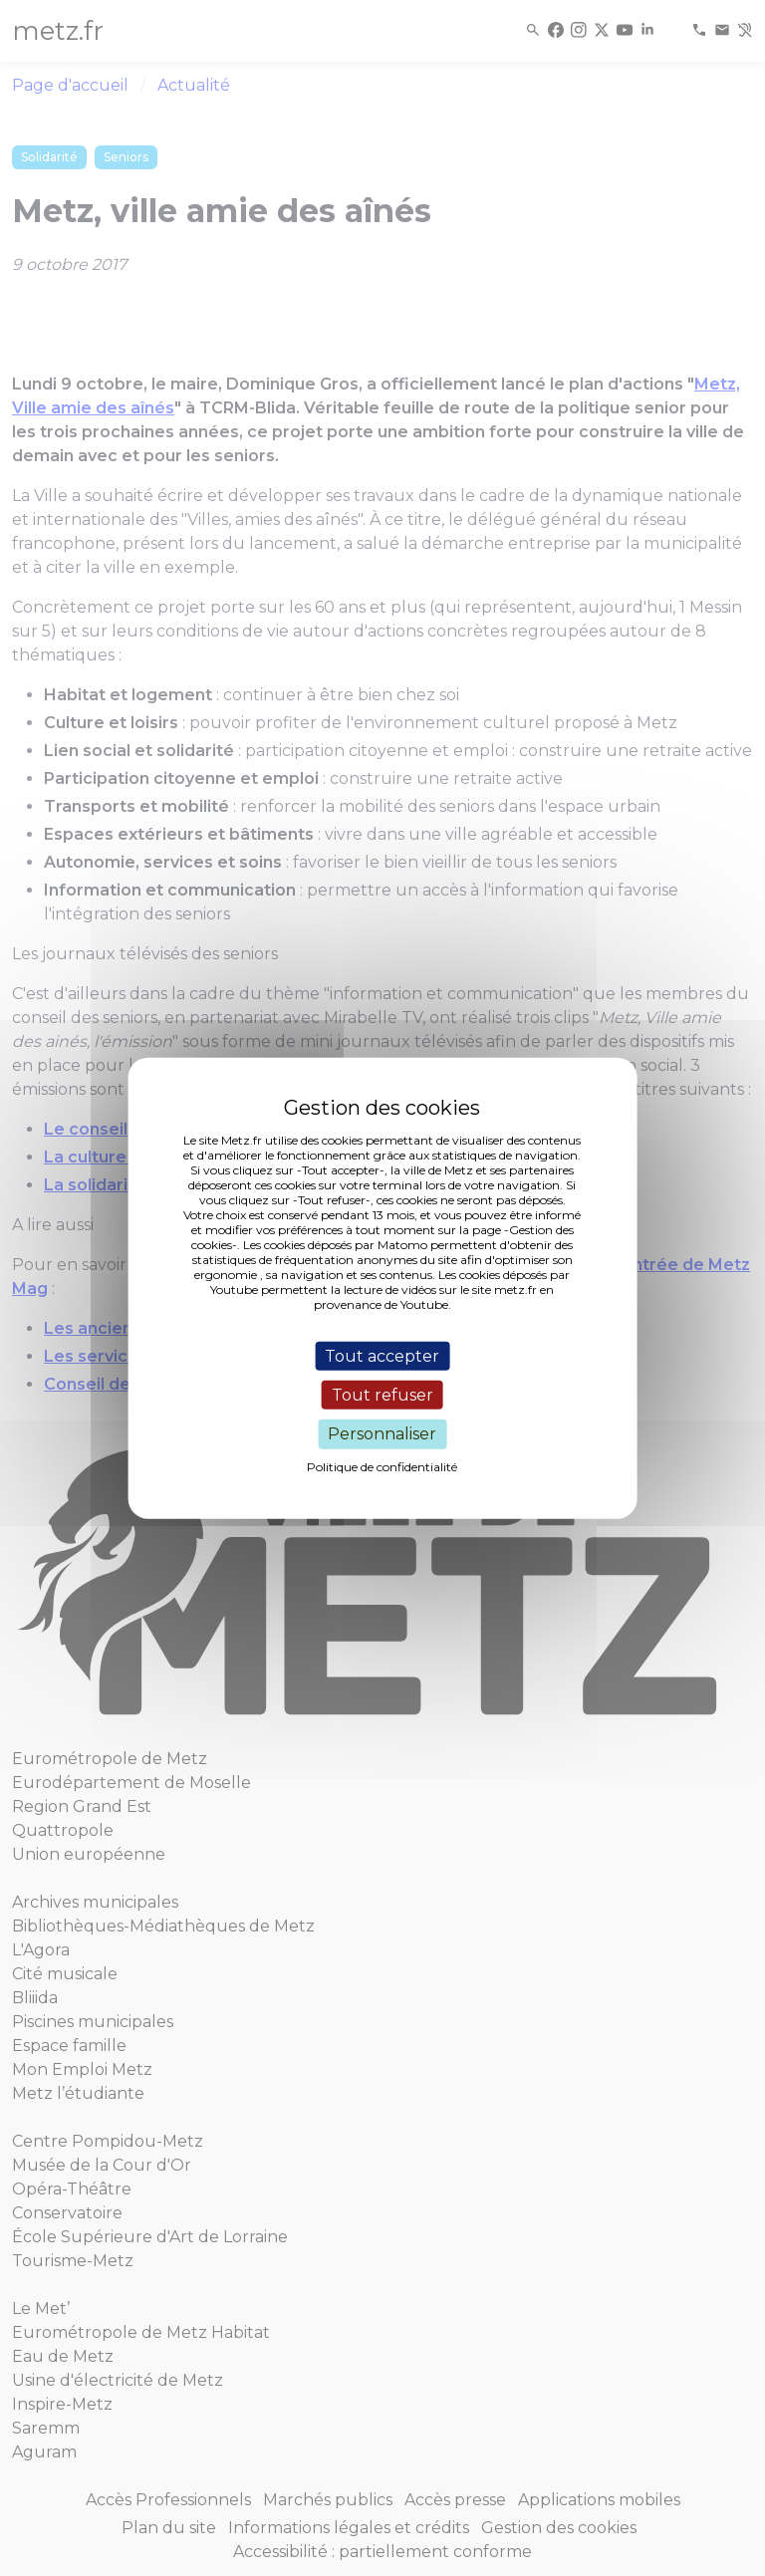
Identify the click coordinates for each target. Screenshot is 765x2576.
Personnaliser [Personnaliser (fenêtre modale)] (382, 1433)
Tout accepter (382, 1356)
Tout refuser (382, 1395)
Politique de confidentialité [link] (382, 1465)
